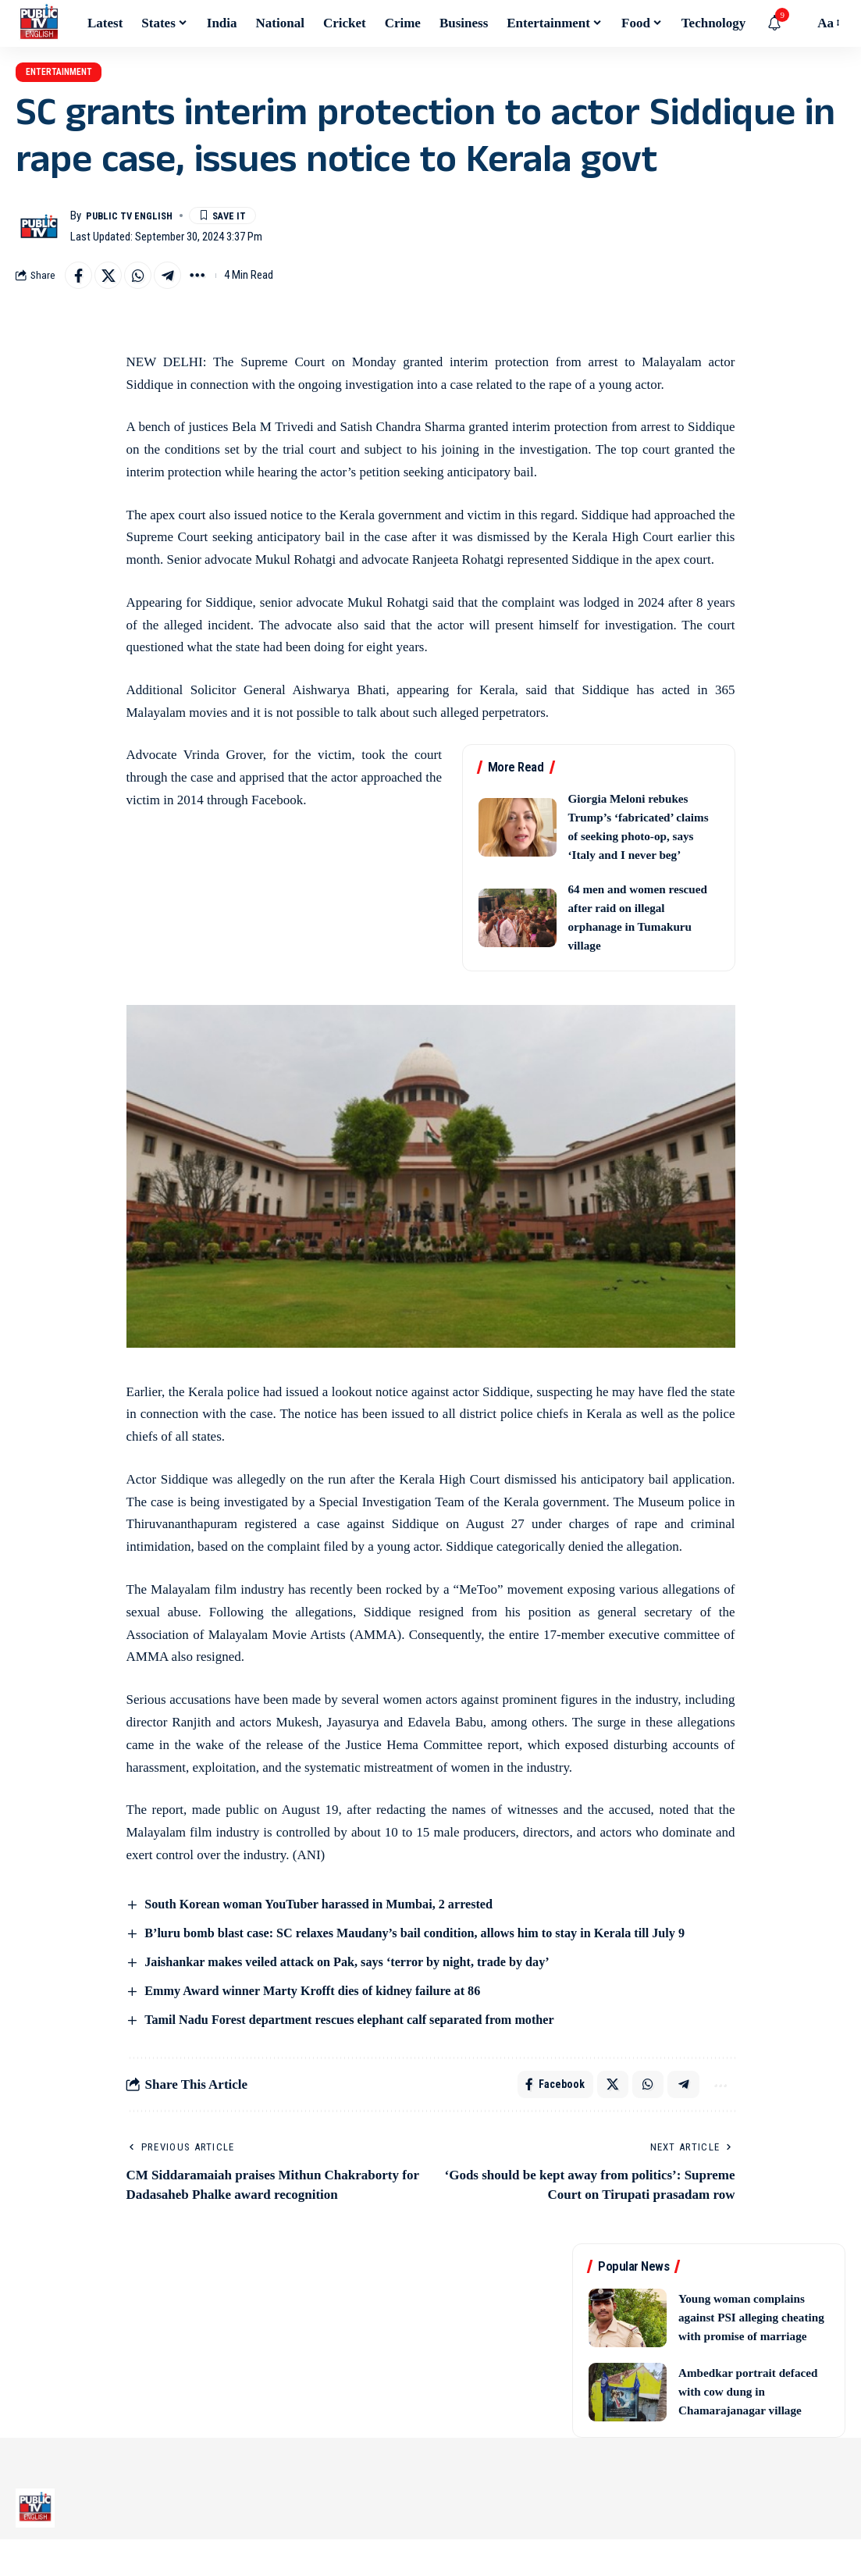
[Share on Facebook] (80, 287)
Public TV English (136, 226)
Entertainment (76, 76)
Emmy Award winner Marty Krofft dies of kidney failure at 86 (321, 2006)
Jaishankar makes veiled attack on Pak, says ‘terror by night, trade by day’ (358, 1976)
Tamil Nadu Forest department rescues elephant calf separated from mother (360, 2035)
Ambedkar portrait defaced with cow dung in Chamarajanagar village (751, 2428)
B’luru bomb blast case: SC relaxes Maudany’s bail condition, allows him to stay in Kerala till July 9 (429, 1947)
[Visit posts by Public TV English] (39, 236)
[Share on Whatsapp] (147, 287)
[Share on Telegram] (181, 287)
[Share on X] (114, 287)
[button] (798, 23)
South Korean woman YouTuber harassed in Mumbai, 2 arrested (328, 1918)
